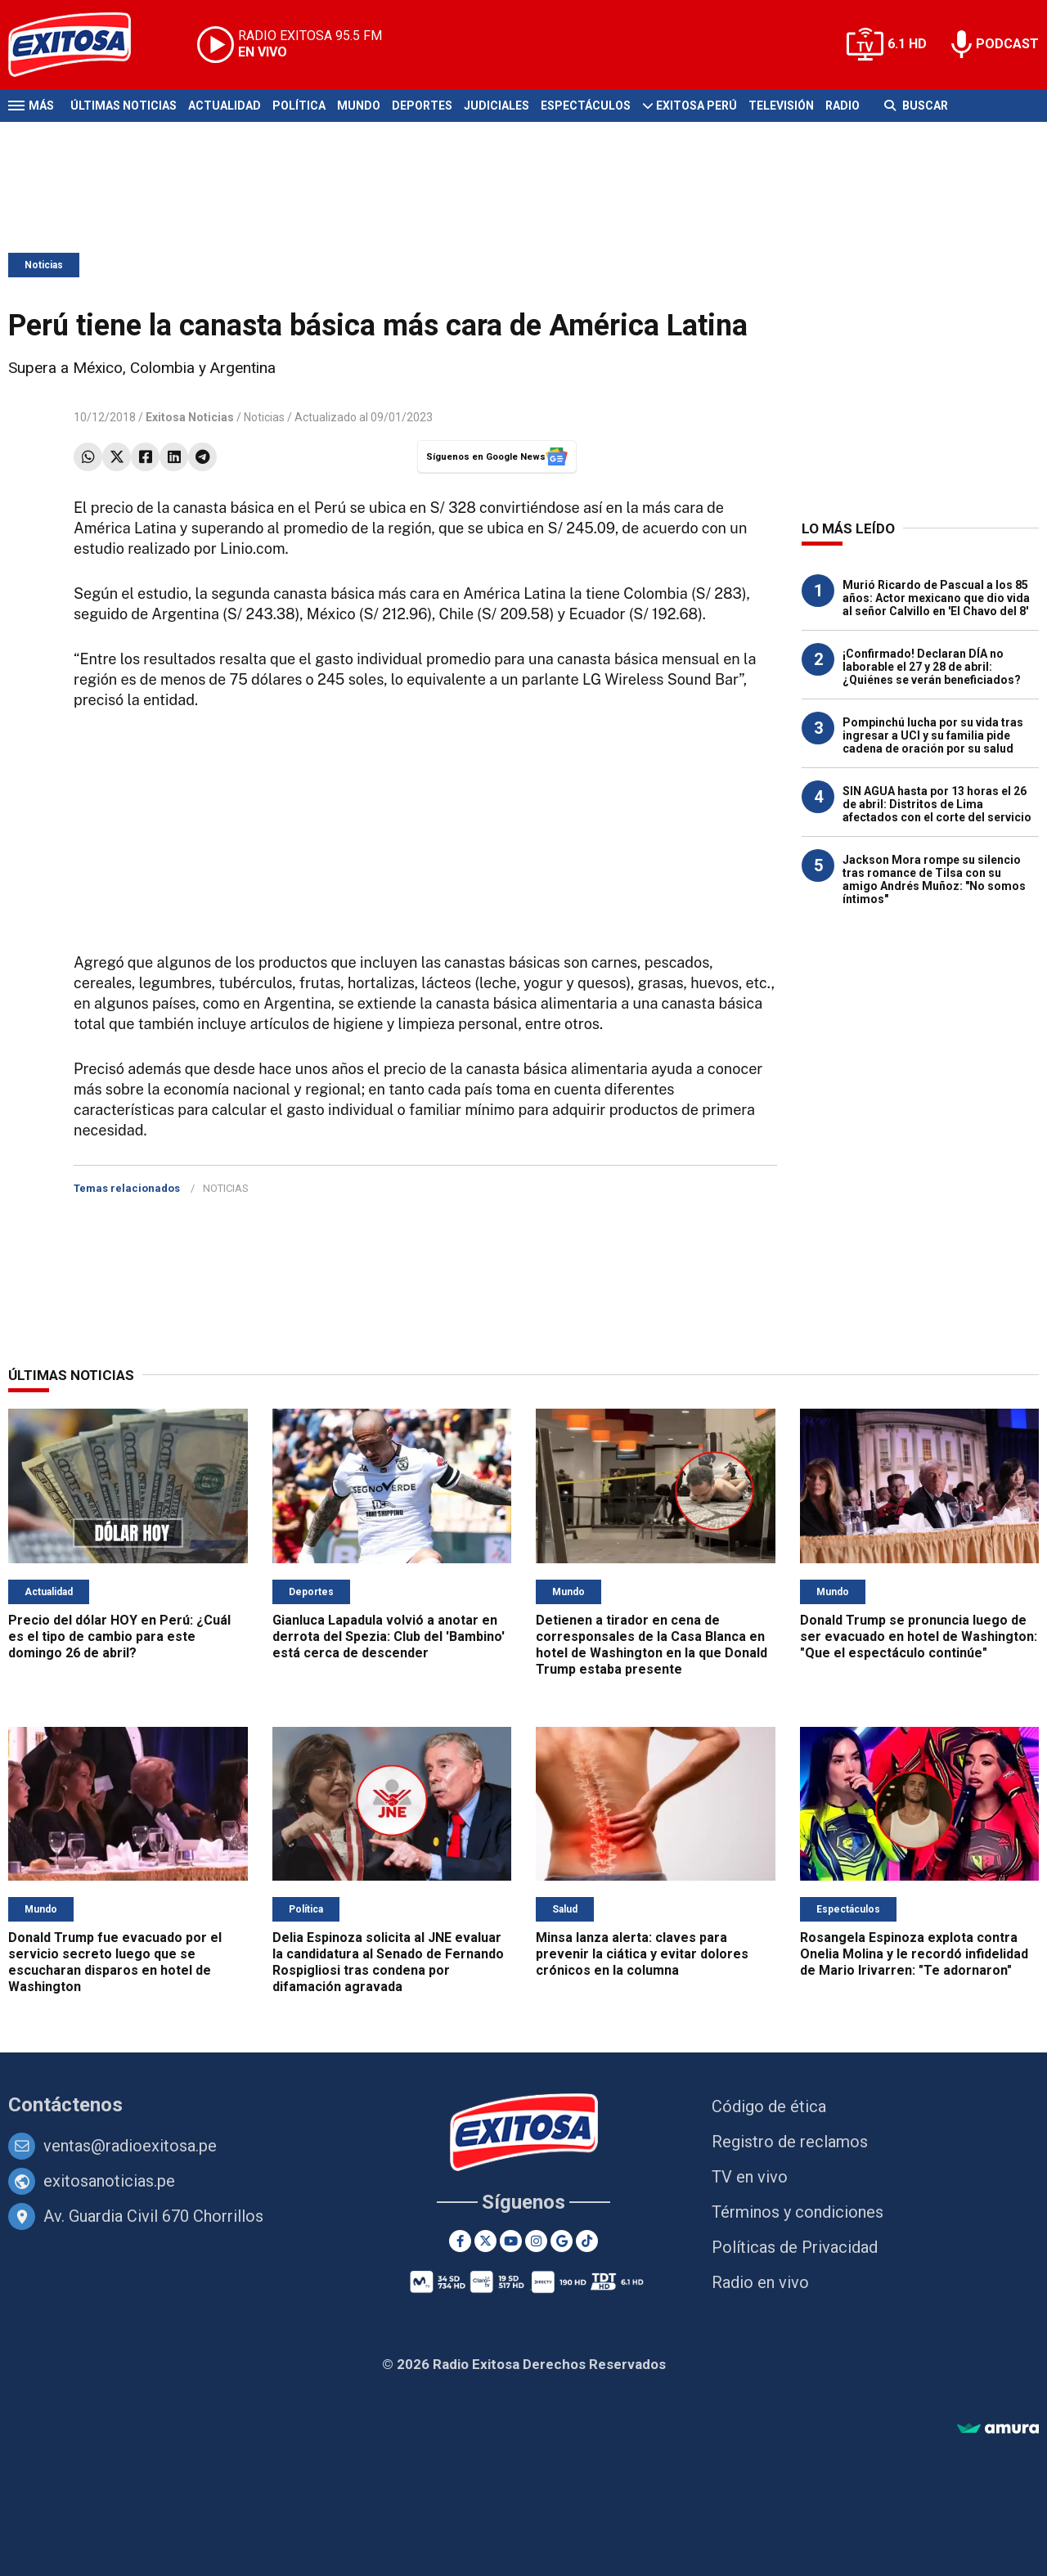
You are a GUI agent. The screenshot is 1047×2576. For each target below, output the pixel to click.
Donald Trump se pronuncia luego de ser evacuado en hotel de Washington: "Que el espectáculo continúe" (918, 1636)
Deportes (422, 105)
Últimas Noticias (123, 105)
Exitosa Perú (696, 105)
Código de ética (769, 2106)
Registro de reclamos (790, 2141)
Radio (842, 105)
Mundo (358, 105)
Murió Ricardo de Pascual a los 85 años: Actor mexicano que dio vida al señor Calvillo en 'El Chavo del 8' (936, 598)
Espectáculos (586, 105)
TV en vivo (750, 2177)
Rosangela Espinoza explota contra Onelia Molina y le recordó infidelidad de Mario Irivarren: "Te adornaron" (914, 1954)
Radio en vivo (760, 2282)
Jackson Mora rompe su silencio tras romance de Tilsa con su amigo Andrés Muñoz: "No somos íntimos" (934, 879)
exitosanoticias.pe (109, 2181)
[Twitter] (485, 2241)
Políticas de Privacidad (795, 2247)
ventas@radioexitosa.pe (130, 2146)
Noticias (44, 265)
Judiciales (496, 105)
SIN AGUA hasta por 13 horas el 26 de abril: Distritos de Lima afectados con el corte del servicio (937, 804)
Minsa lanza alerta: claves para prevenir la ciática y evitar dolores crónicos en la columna (642, 1954)
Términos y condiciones (797, 2212)
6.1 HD (907, 44)
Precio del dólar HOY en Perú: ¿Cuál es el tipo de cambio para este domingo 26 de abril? (119, 1636)
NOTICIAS (226, 1188)
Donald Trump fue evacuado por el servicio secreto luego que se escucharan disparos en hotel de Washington (115, 1962)
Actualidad (224, 105)
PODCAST (1007, 44)
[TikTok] (587, 2241)
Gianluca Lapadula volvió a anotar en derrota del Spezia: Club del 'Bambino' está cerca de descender (388, 1636)
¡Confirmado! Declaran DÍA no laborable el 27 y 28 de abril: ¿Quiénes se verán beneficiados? (932, 666)
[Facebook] (460, 2241)
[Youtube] (511, 2241)
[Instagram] (536, 2241)
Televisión (781, 105)
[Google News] (561, 2241)
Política (299, 105)
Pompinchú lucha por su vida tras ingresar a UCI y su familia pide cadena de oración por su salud (933, 735)
